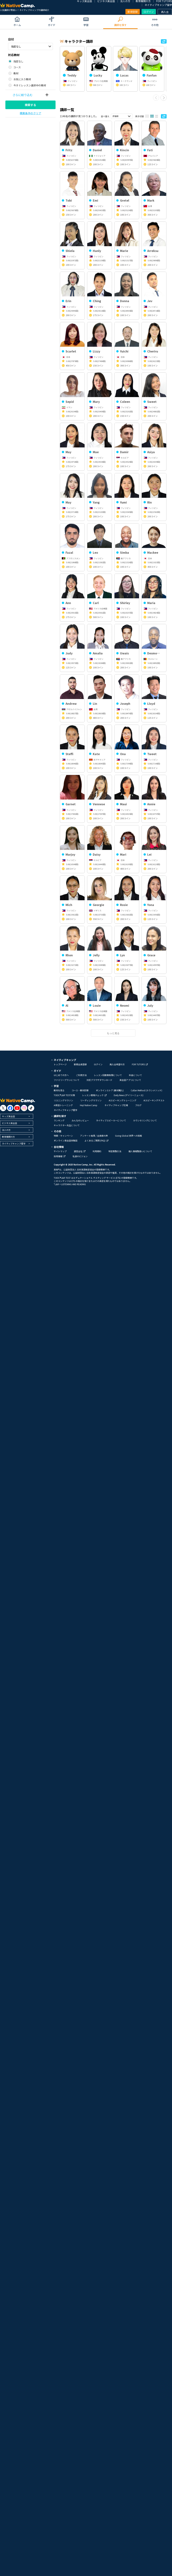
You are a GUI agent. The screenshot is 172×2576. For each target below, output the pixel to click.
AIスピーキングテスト (154, 1103)
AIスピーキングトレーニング (122, 1103)
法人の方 (6, 1132)
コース (17, 67)
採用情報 (59, 1159)
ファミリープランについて (66, 1082)
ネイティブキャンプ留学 (158, 5)
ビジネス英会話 (9, 1126)
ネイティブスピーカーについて (111, 1123)
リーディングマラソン (91, 1103)
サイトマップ (60, 1154)
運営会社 (79, 1154)
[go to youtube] (17, 1111)
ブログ (138, 1108)
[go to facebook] (10, 1111)
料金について (135, 1078)
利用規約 (97, 1154)
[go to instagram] (24, 1111)
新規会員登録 (80, 1067)
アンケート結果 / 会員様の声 (94, 1138)
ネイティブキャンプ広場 (116, 1108)
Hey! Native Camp (88, 1108)
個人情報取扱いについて (140, 1154)
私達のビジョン (80, 1159)
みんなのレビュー (80, 1123)
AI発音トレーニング (63, 1108)
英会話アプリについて (130, 1082)
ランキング (59, 1123)
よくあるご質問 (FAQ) (96, 1143)
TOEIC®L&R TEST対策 (64, 1098)
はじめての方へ (61, 1078)
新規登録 (133, 11)
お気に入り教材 (22, 79)
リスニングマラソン (63, 1103)
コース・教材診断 (80, 1093)
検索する (30, 105)
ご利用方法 (81, 1078)
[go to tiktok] (31, 1111)
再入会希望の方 (117, 1067)
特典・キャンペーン (63, 1138)
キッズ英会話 (8, 1119)
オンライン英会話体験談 (65, 1143)
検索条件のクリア (30, 113)
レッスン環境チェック (94, 1098)
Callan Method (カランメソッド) (146, 1093)
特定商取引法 (114, 1154)
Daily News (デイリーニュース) (128, 1098)
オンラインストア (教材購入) (110, 1093)
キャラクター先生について (67, 1128)
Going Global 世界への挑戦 (128, 1138)
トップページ (60, 1067)
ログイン (149, 11)
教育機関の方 (8, 1139)
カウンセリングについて (145, 1123)
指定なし (16, 46)
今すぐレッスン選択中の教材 (29, 85)
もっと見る (113, 1036)
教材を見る (59, 1093)
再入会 (165, 12)
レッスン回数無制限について (108, 1078)
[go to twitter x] (3, 1111)
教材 (15, 73)
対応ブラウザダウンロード (99, 1082)
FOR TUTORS (140, 1067)
